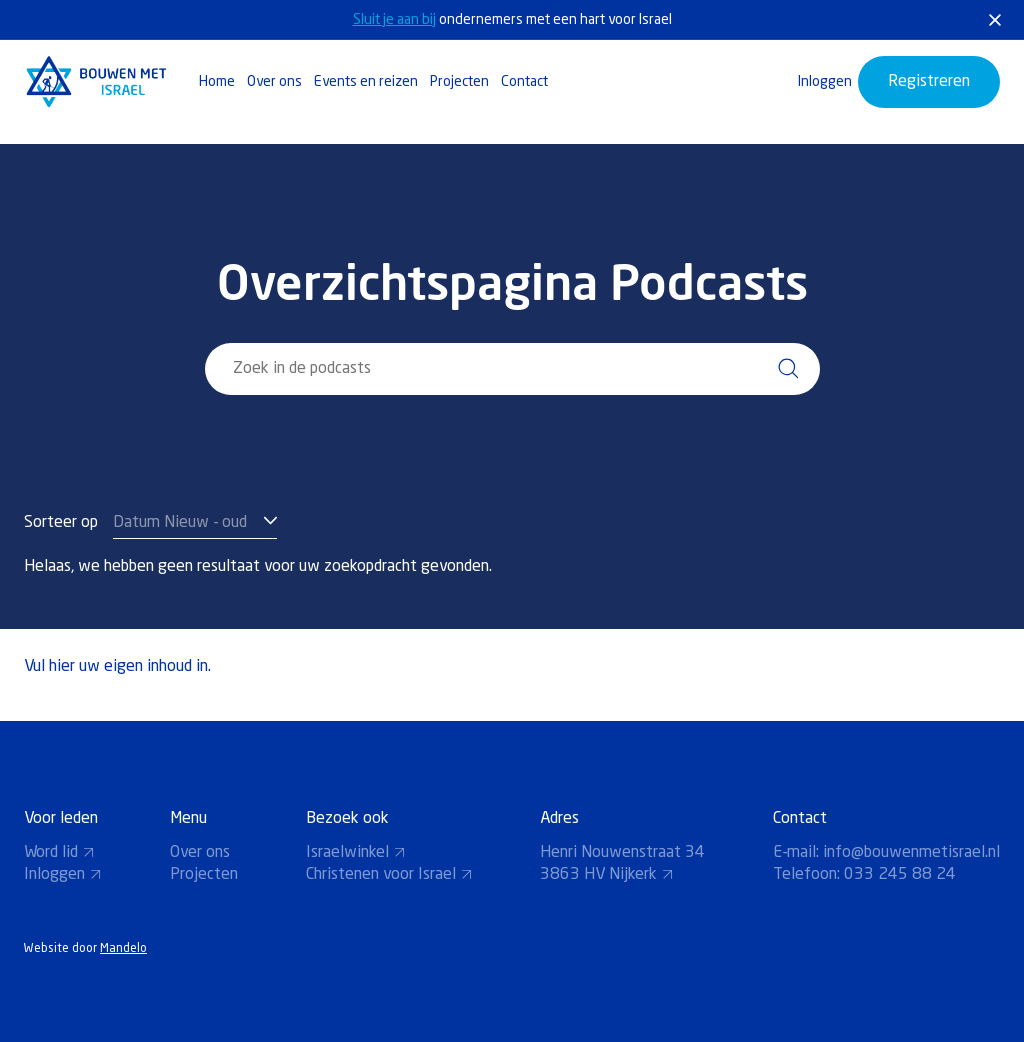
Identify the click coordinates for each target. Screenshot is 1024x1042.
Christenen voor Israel (389, 875)
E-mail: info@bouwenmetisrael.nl (886, 853)
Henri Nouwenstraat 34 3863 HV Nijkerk (622, 864)
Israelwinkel (356, 853)
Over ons (274, 82)
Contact (524, 82)
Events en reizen (366, 82)
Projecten (459, 82)
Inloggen (825, 82)
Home (217, 82)
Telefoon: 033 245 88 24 (864, 875)
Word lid (59, 853)
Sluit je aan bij (394, 20)
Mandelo (123, 949)
